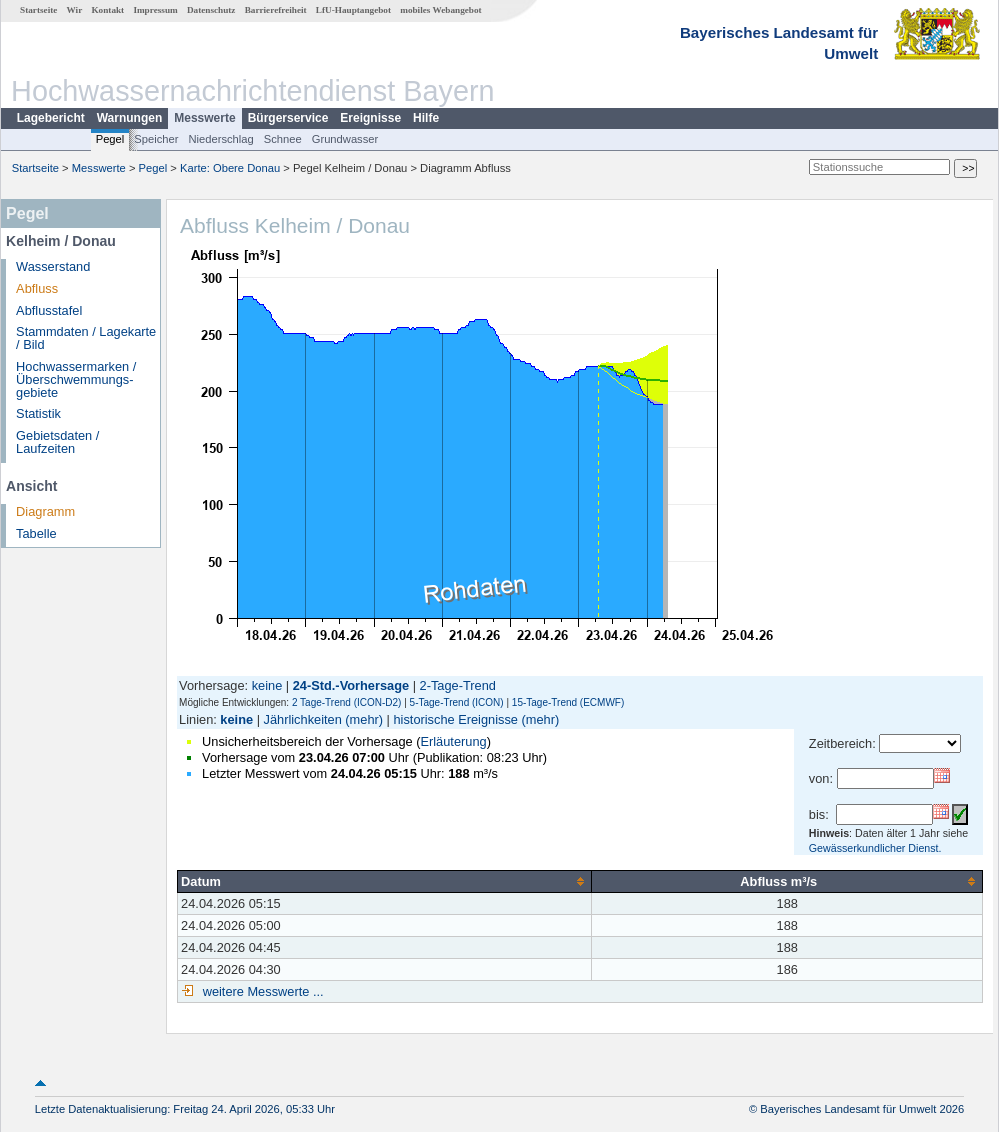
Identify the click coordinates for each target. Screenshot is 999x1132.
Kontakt (107, 10)
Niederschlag (220, 139)
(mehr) (364, 719)
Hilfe (426, 118)
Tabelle (36, 533)
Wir (75, 10)
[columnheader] (385, 881)
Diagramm (45, 511)
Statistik (38, 413)
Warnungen (130, 118)
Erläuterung (453, 741)
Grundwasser (345, 139)
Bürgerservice (288, 118)
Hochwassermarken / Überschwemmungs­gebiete (76, 379)
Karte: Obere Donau (230, 168)
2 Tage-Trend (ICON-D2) (346, 702)
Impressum (155, 10)
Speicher (156, 139)
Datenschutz (211, 10)
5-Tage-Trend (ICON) (457, 702)
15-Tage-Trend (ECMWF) (568, 702)
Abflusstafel (49, 310)
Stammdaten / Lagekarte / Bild (86, 338)
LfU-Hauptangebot (353, 10)
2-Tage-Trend (458, 685)
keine (267, 685)
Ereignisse (370, 118)
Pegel (110, 139)
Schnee (283, 139)
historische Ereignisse (455, 719)
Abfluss (37, 288)
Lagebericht (51, 118)
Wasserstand (53, 266)
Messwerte (204, 118)
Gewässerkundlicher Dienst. (875, 848)
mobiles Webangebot (440, 10)
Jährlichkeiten (303, 719)
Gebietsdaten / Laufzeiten (57, 442)
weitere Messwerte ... (261, 991)
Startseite (38, 10)
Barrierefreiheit (276, 10)
